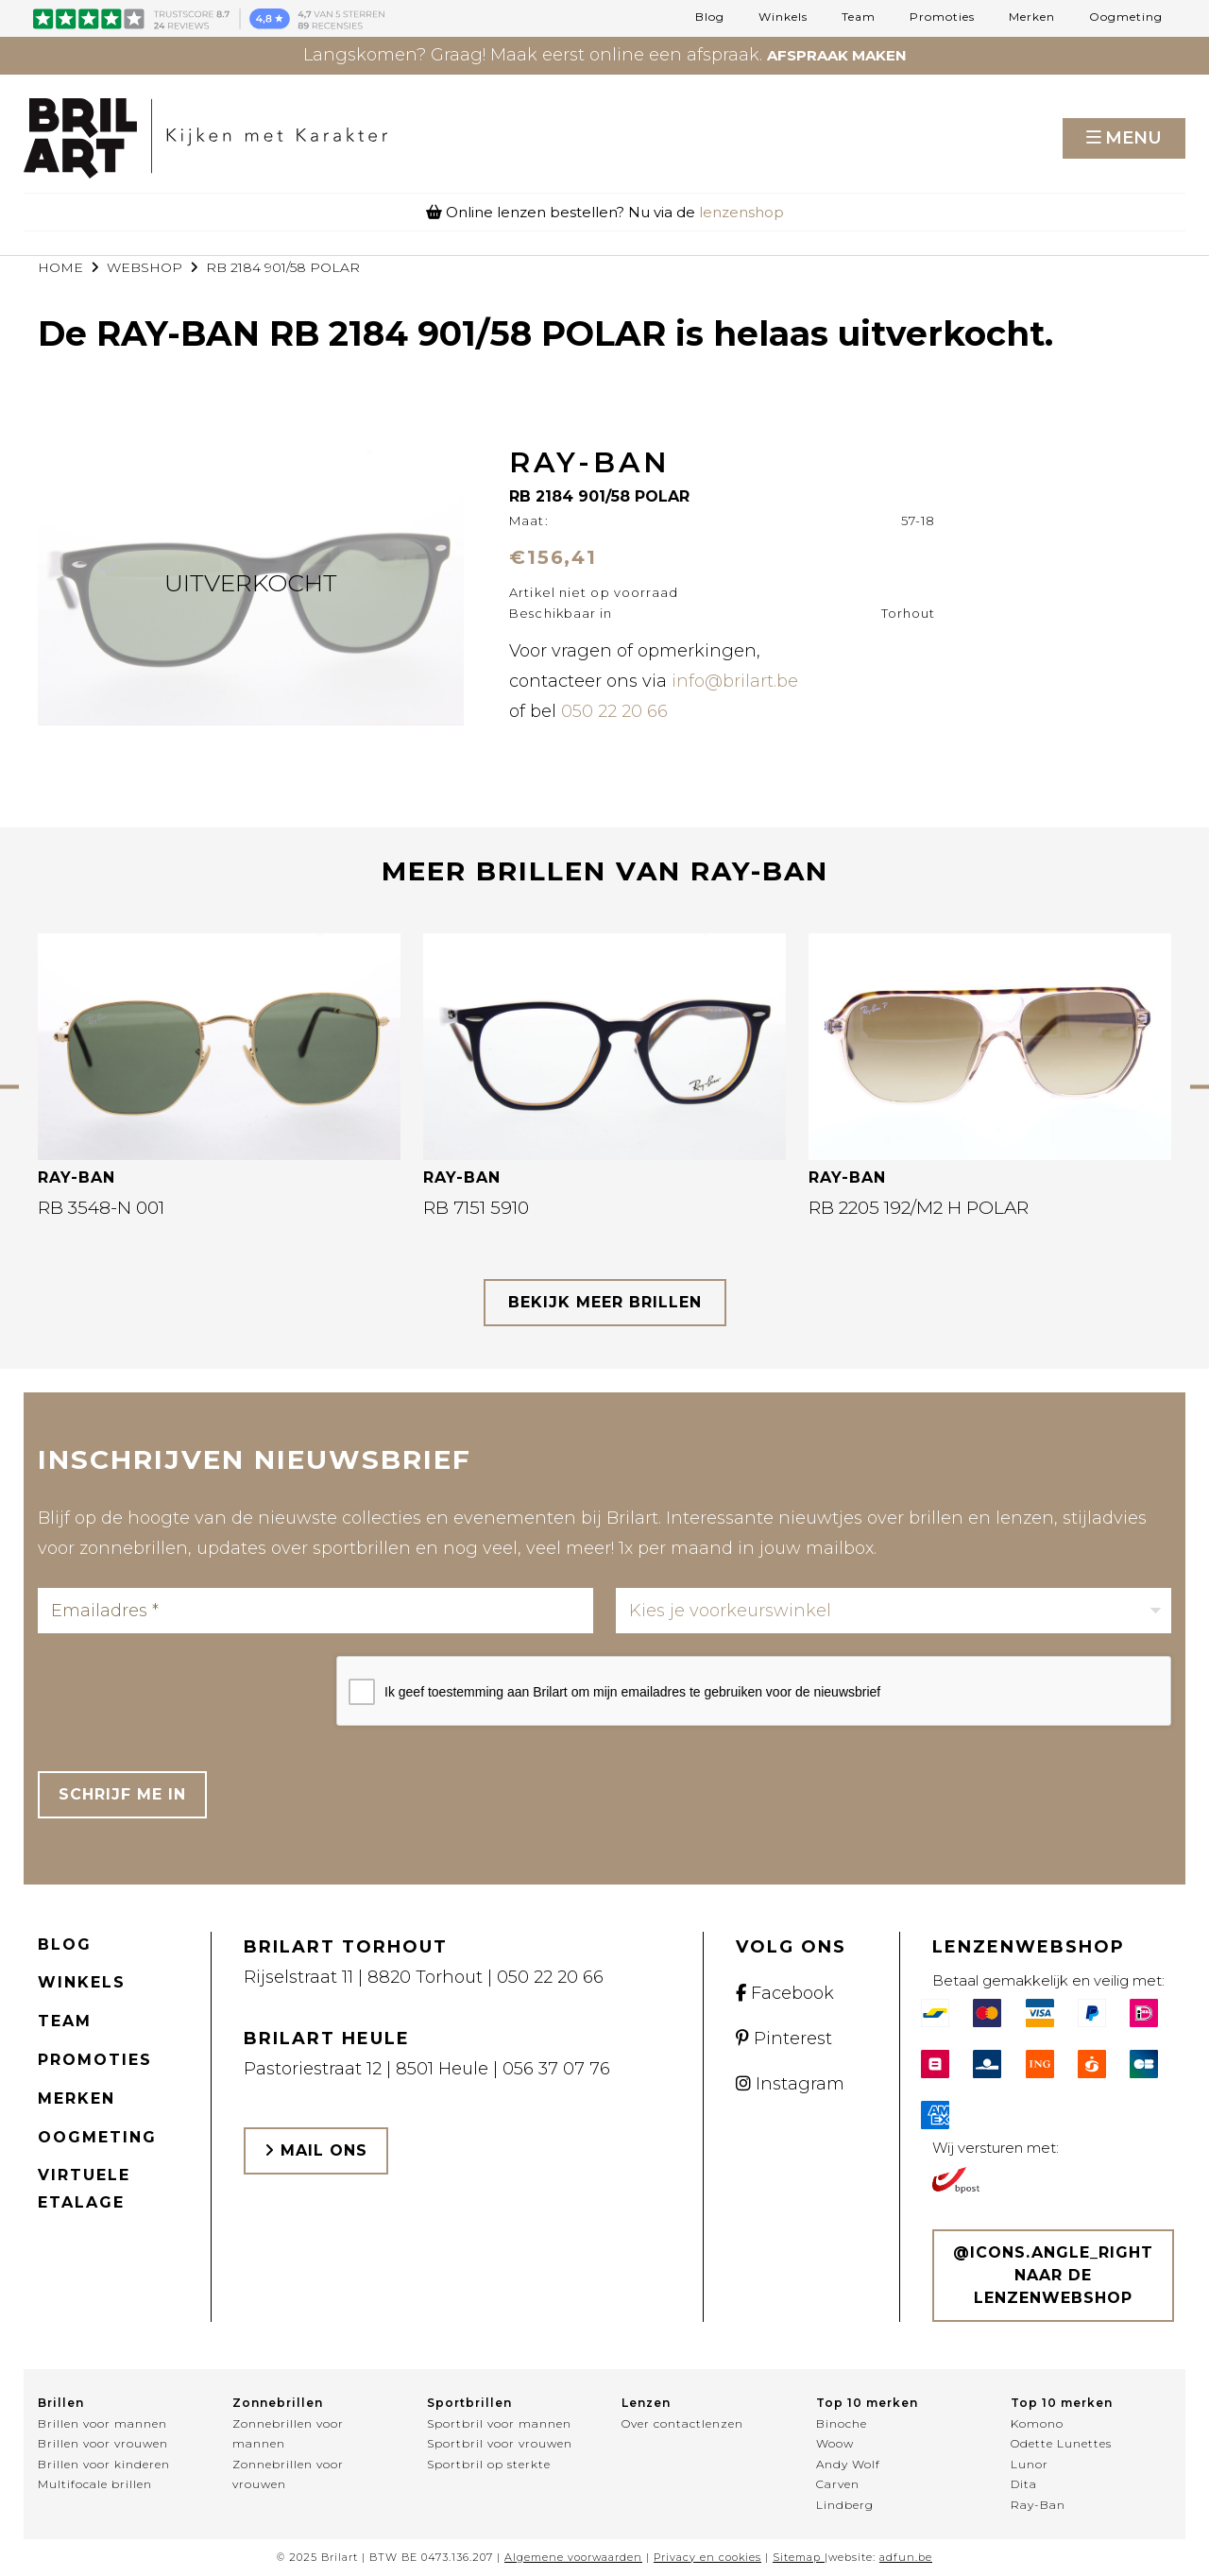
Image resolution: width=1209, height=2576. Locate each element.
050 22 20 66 (614, 711)
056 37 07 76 (556, 2068)
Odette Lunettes (1061, 2443)
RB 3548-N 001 (101, 1208)
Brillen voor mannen (102, 2423)
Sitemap (797, 2557)
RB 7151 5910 (476, 1208)
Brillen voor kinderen (104, 2464)
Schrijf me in (122, 1794)
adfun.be (905, 2557)
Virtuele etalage (84, 2188)
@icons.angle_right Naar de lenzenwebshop (1053, 2275)
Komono (1037, 2423)
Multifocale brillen (95, 2484)
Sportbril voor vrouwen (499, 2443)
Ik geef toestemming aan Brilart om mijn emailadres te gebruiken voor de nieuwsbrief (632, 1691)
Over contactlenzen (682, 2423)
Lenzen (646, 2403)
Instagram (790, 2083)
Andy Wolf (848, 2464)
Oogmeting (1126, 17)
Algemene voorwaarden (573, 2557)
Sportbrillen (469, 2403)
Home (60, 267)
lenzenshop (741, 212)
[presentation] (181, 1693)
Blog (709, 17)
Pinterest (784, 2038)
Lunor (1029, 2464)
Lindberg (845, 2505)
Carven (838, 2484)
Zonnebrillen (277, 2403)
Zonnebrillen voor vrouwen (288, 2474)
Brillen (61, 2403)
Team (859, 17)
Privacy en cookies (707, 2557)
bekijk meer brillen (605, 1302)
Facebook (785, 1993)
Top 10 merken (867, 2403)
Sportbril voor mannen (499, 2423)
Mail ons (315, 2150)
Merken (1032, 17)
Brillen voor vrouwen (103, 2443)
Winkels (783, 17)
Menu (1133, 138)
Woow (835, 2443)
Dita (1024, 2484)
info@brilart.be (735, 681)
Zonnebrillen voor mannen (288, 2433)
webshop (144, 267)
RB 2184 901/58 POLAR (283, 267)
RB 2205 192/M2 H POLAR (919, 1208)
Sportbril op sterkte (489, 2464)
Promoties (942, 17)
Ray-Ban (1038, 2505)
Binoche (841, 2423)
